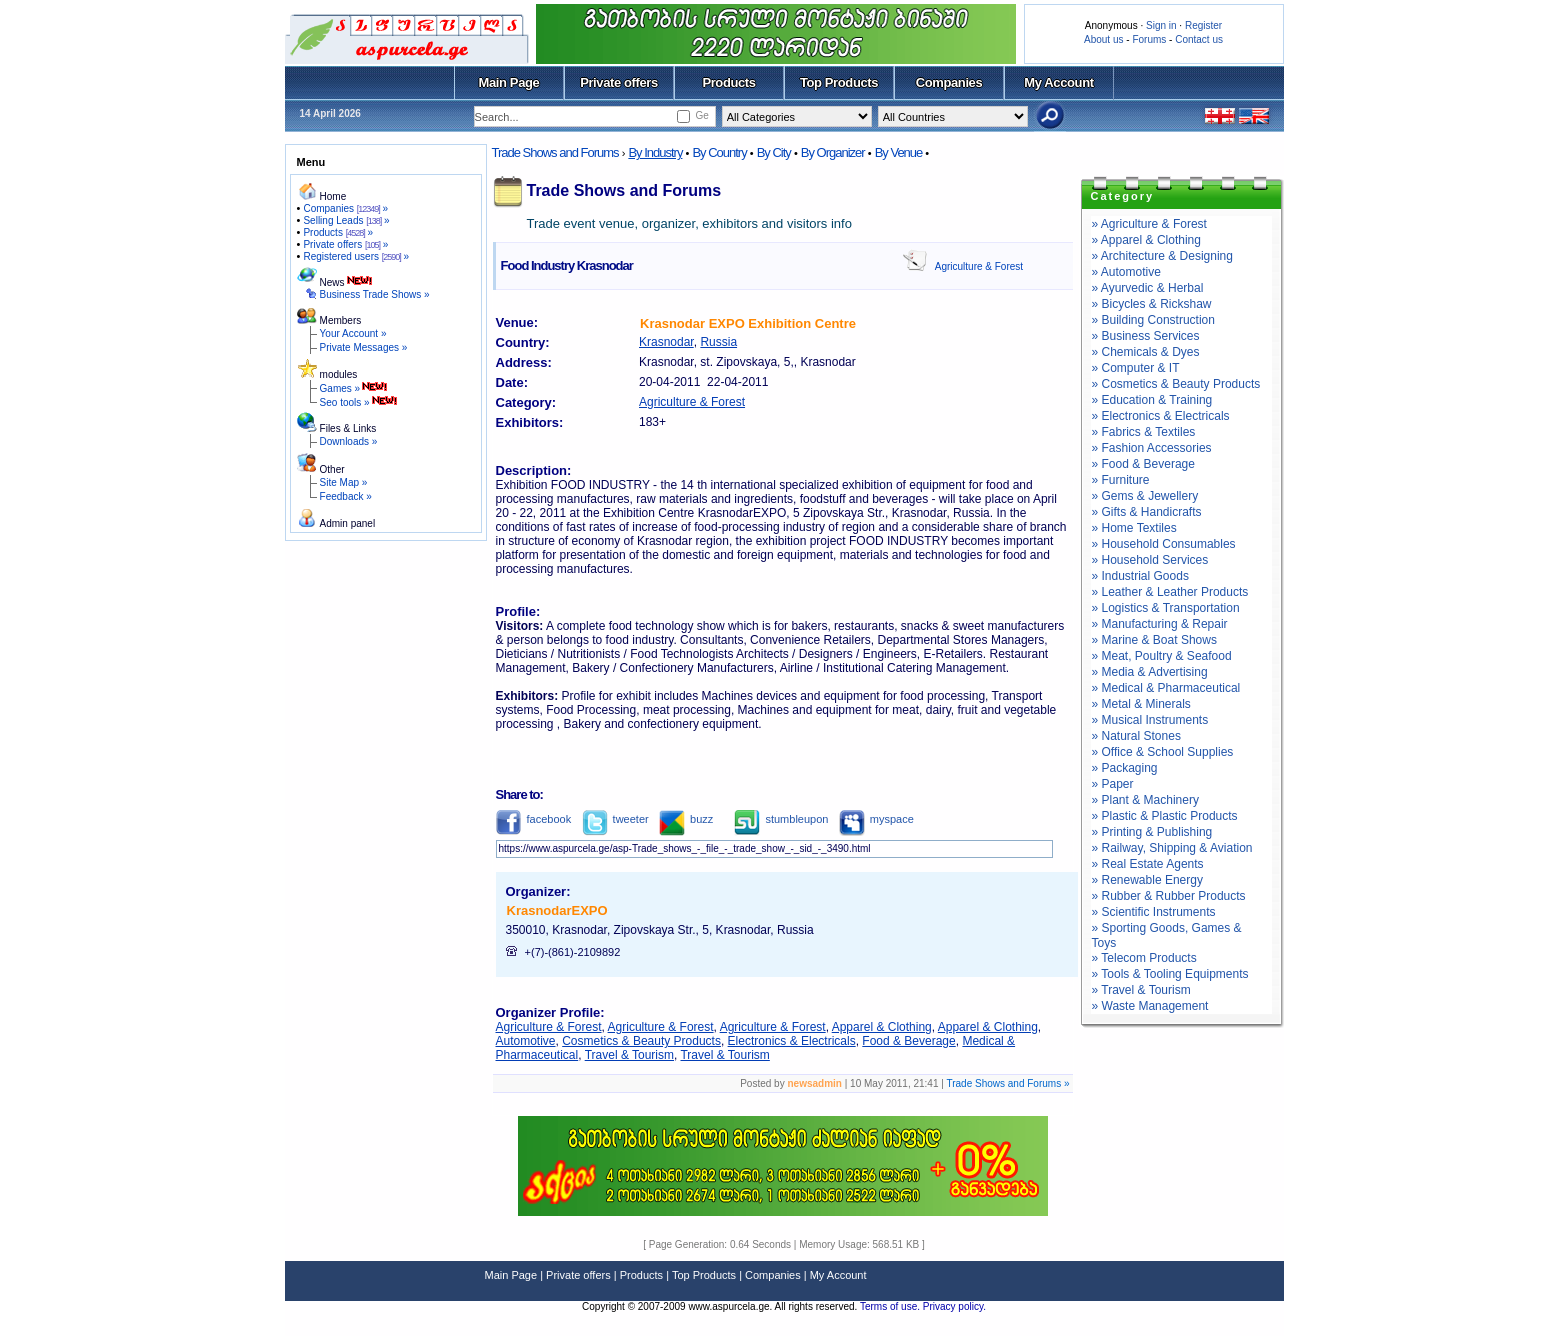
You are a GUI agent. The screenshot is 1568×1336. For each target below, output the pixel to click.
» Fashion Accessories (1152, 448)
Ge (701, 115)
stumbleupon (781, 819)
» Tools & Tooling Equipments (1170, 974)
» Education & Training (1152, 400)
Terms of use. (891, 1306)
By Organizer (833, 152)
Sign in (1161, 25)
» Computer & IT (1136, 368)
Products (728, 82)
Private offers (619, 82)
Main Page (509, 82)
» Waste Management (1150, 1006)
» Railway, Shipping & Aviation (1172, 848)
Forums (1149, 39)
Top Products (839, 82)
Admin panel (348, 523)
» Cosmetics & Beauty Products (1176, 384)
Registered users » (356, 256)
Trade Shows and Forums (555, 152)
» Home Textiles (1134, 528)
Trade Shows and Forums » (1007, 1083)
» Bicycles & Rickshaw (1152, 304)
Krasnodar (666, 342)
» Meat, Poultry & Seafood (1162, 656)
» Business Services (1146, 336)
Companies (949, 82)
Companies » (345, 208)
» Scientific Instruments (1154, 912)
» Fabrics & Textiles (1144, 432)
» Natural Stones (1136, 736)
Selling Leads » (346, 220)
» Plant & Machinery (1145, 800)
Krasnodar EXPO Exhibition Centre (748, 323)
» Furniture (1121, 480)
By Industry (655, 152)
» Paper (1113, 784)
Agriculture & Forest (979, 266)
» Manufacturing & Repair (1160, 624)
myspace (876, 819)
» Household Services (1150, 560)
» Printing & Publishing (1152, 832)
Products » (338, 232)
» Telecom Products (1144, 958)
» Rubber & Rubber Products (1169, 896)
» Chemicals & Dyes (1146, 352)
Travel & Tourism (629, 1055)
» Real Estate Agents (1148, 864)
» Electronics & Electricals (1161, 416)
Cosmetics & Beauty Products (641, 1041)
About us (1103, 39)
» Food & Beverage (1143, 464)
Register (1203, 25)
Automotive (526, 1041)
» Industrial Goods (1140, 576)
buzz (686, 819)
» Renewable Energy (1147, 880)
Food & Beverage (908, 1041)
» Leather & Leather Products (1170, 592)
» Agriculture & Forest (1149, 224)
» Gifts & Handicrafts (1147, 512)
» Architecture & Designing (1162, 256)
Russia (718, 342)
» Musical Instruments (1150, 720)
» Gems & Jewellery (1145, 496)
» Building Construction (1153, 320)
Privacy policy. (954, 1306)
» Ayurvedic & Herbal (1148, 288)
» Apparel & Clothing (1146, 240)
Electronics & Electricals (792, 1041)
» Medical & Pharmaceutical (1166, 688)
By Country (719, 152)
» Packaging (1125, 768)
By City (774, 152)
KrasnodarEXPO (557, 910)
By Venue (899, 152)
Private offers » (345, 244)
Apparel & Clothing (882, 1027)
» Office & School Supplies (1163, 752)
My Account (1058, 82)
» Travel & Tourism (1141, 990)
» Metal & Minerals (1141, 704)
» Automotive (1126, 272)
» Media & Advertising (1150, 672)
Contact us (1199, 39)
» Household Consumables (1164, 544)
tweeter (615, 819)
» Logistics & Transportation (1166, 608)
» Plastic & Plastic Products (1165, 816)
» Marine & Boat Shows (1154, 640)
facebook (534, 819)
